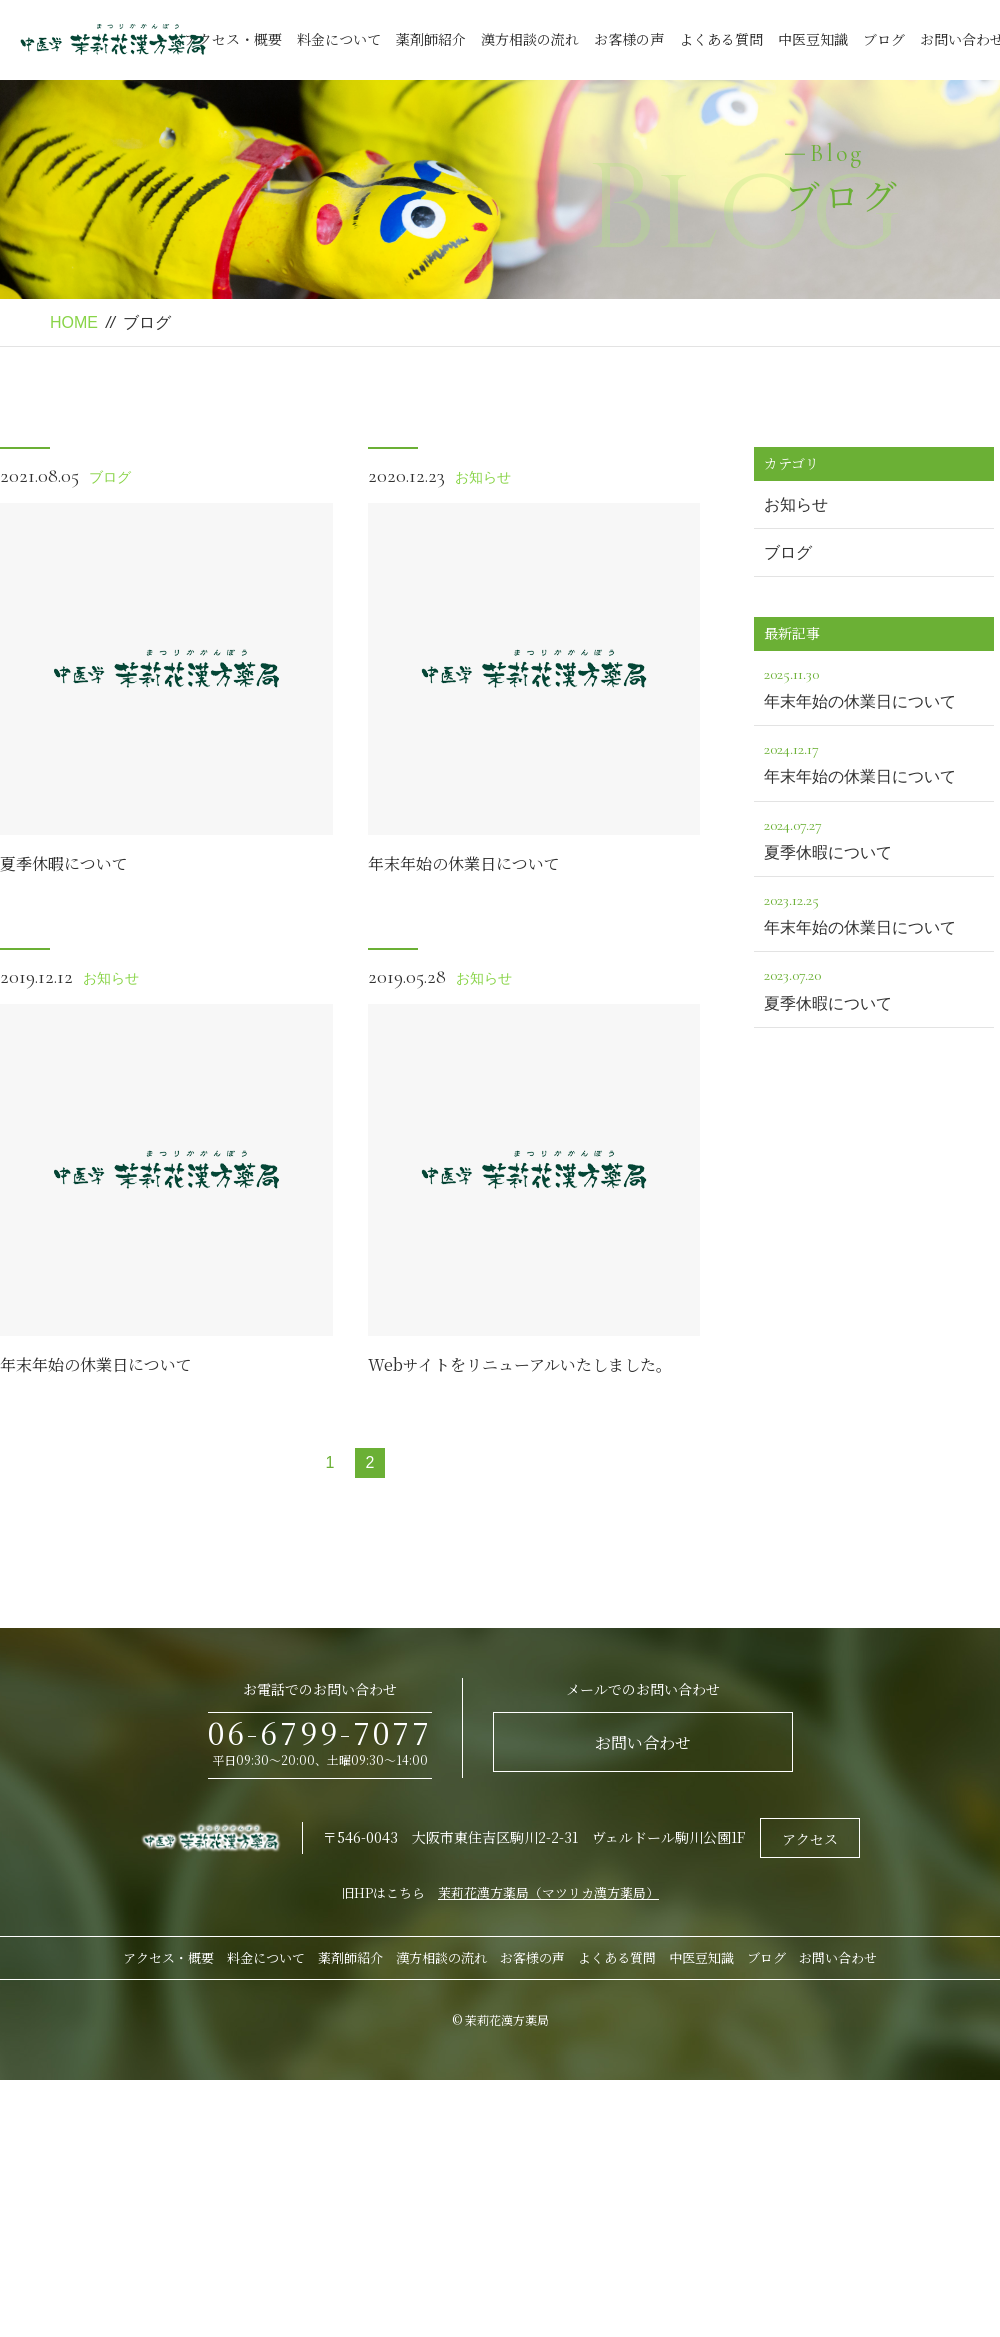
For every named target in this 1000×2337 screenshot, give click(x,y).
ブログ (884, 39)
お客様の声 (629, 39)
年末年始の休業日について (464, 863)
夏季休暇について (64, 863)
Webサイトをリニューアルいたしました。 (520, 1364)
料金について (339, 39)
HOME (74, 322)
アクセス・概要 (233, 39)
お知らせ (483, 477)
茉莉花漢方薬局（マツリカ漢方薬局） (548, 1892)
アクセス (810, 1839)
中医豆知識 (813, 39)
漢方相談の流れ (530, 39)
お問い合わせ (643, 1742)
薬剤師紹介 (431, 39)
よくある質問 (721, 39)
